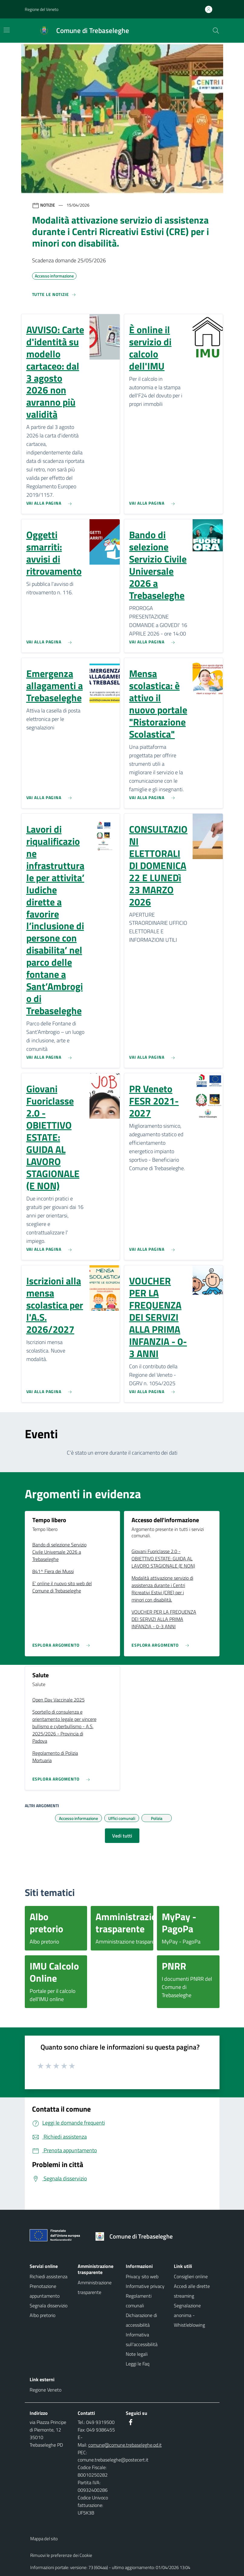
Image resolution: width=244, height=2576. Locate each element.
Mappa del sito (44, 2538)
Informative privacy (145, 2286)
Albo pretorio (42, 2315)
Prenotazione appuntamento (45, 2290)
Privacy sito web (142, 2276)
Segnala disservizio (48, 2305)
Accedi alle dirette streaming (192, 2290)
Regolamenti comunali (138, 2300)
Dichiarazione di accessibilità (141, 2320)
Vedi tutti (122, 1835)
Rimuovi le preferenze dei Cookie (61, 2555)
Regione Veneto (45, 2389)
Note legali (137, 2354)
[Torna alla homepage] (136, 2236)
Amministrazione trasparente (95, 2287)
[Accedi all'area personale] (211, 9)
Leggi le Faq (137, 2363)
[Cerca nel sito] (216, 30)
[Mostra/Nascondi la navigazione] (6, 30)
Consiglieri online (191, 2276)
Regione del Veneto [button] (41, 9)
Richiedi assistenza (48, 2276)
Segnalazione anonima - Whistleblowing (189, 2315)
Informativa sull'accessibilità (142, 2339)
